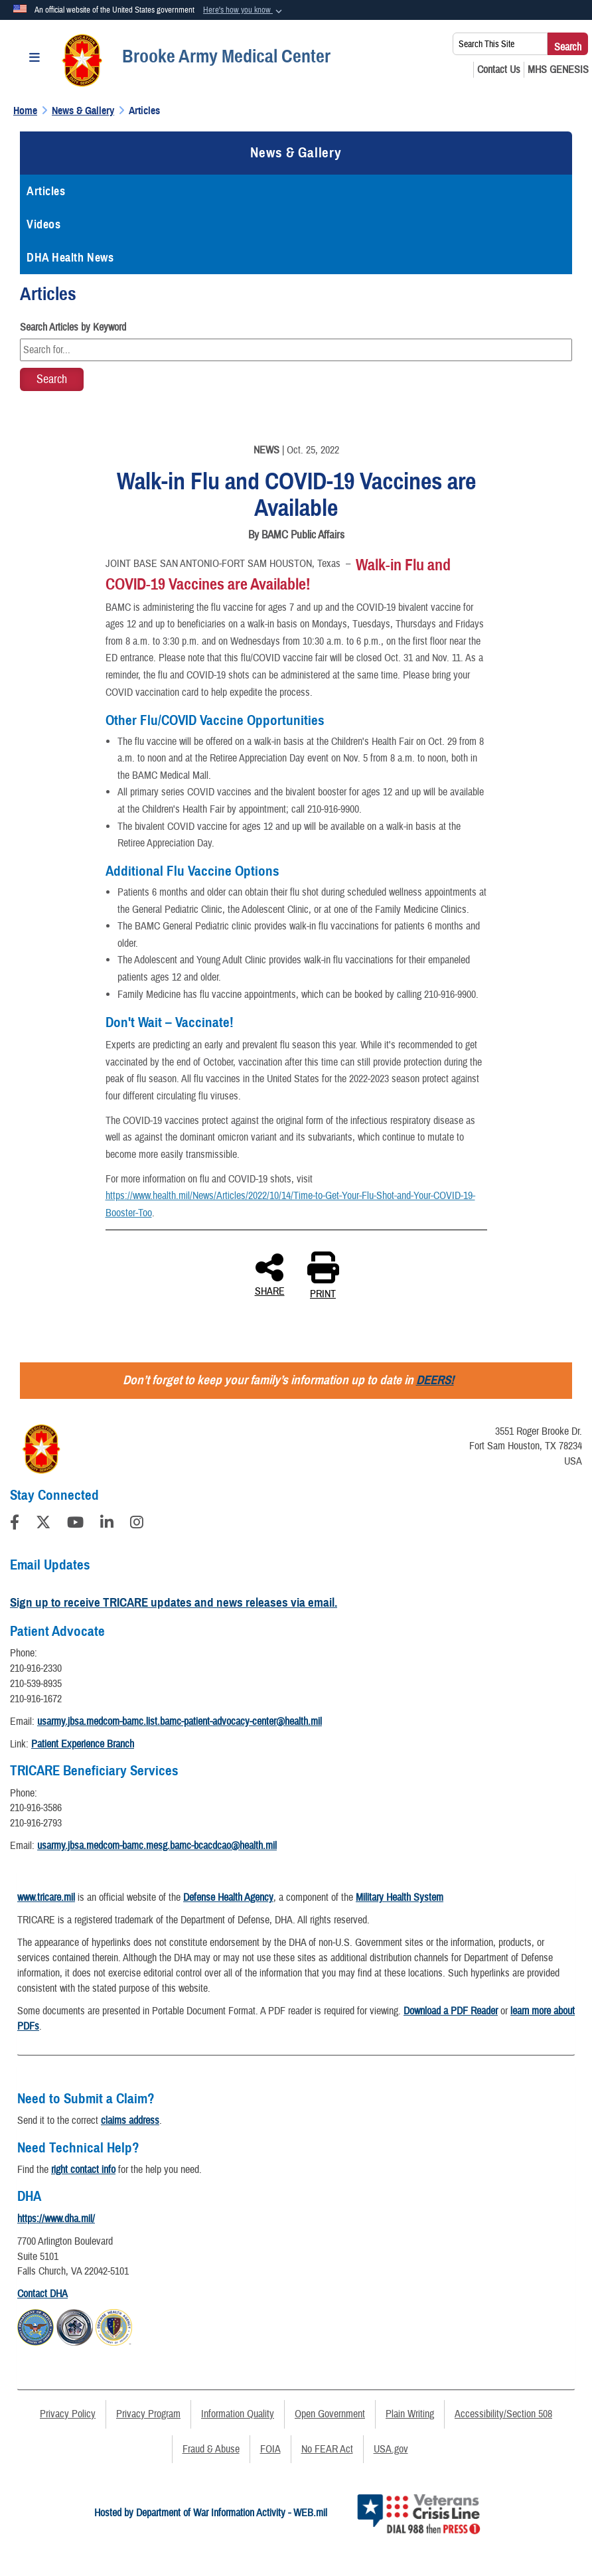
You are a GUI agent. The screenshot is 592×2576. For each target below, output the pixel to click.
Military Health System (399, 1897)
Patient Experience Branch (82, 1744)
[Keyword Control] (296, 350)
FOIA (270, 2449)
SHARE (270, 1274)
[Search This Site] (500, 44)
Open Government (330, 2414)
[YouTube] (75, 1524)
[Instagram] (136, 1524)
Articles (46, 191)
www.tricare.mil (46, 1897)
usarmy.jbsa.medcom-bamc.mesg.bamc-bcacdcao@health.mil (157, 1845)
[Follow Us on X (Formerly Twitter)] (43, 1524)
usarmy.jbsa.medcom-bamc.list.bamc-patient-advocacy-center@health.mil (179, 1721)
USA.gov (391, 2449)
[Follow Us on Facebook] (14, 1524)
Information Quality (237, 2414)
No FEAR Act (327, 2449)
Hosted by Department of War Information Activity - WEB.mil (210, 2513)
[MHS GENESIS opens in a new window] (558, 69)
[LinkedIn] (106, 1524)
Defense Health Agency (228, 1897)
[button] (244, 10)
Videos (43, 224)
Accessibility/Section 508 (503, 2414)
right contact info (83, 2169)
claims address (130, 2120)
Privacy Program (148, 2414)
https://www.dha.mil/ (56, 2218)
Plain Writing (410, 2414)
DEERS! (435, 1380)
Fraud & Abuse (211, 2449)
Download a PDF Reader (451, 2011)
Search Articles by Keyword (73, 327)
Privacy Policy (68, 2414)
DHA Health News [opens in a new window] (70, 257)
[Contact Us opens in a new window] (498, 69)
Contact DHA (42, 2293)
